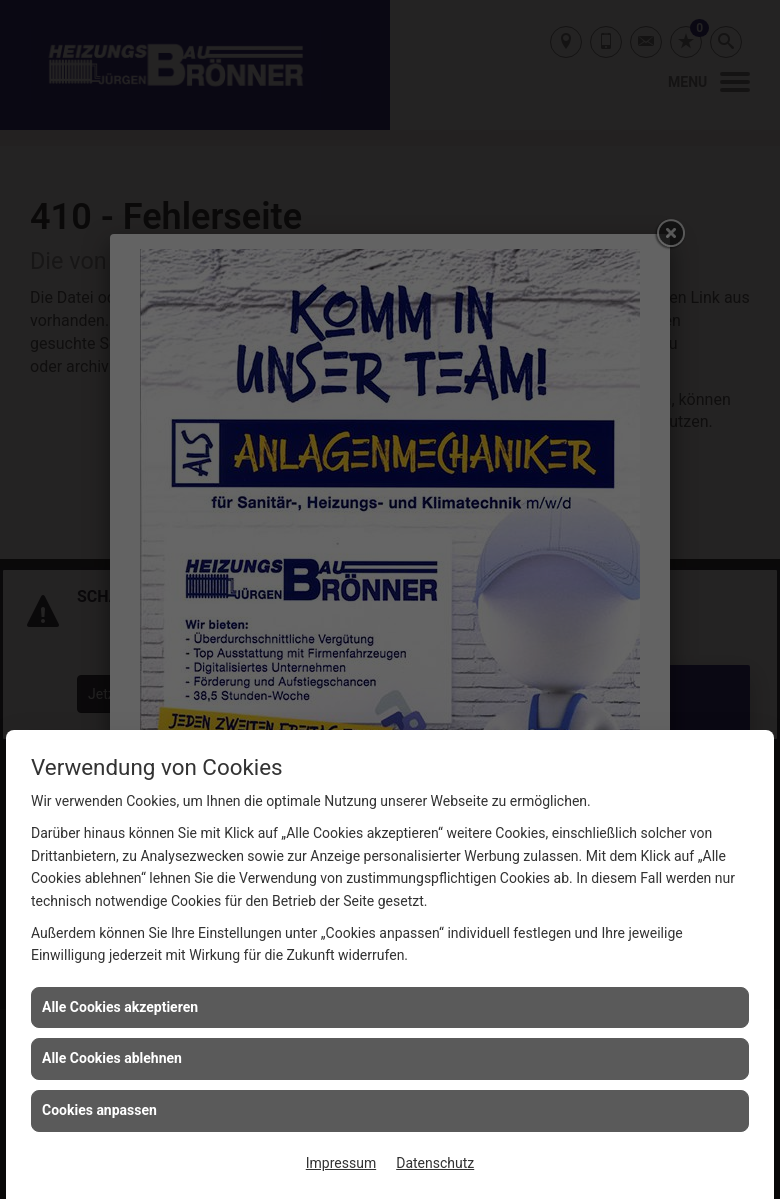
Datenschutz (435, 1163)
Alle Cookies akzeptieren (120, 1007)
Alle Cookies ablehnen (112, 1058)
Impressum (341, 1163)
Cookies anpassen (99, 1110)
